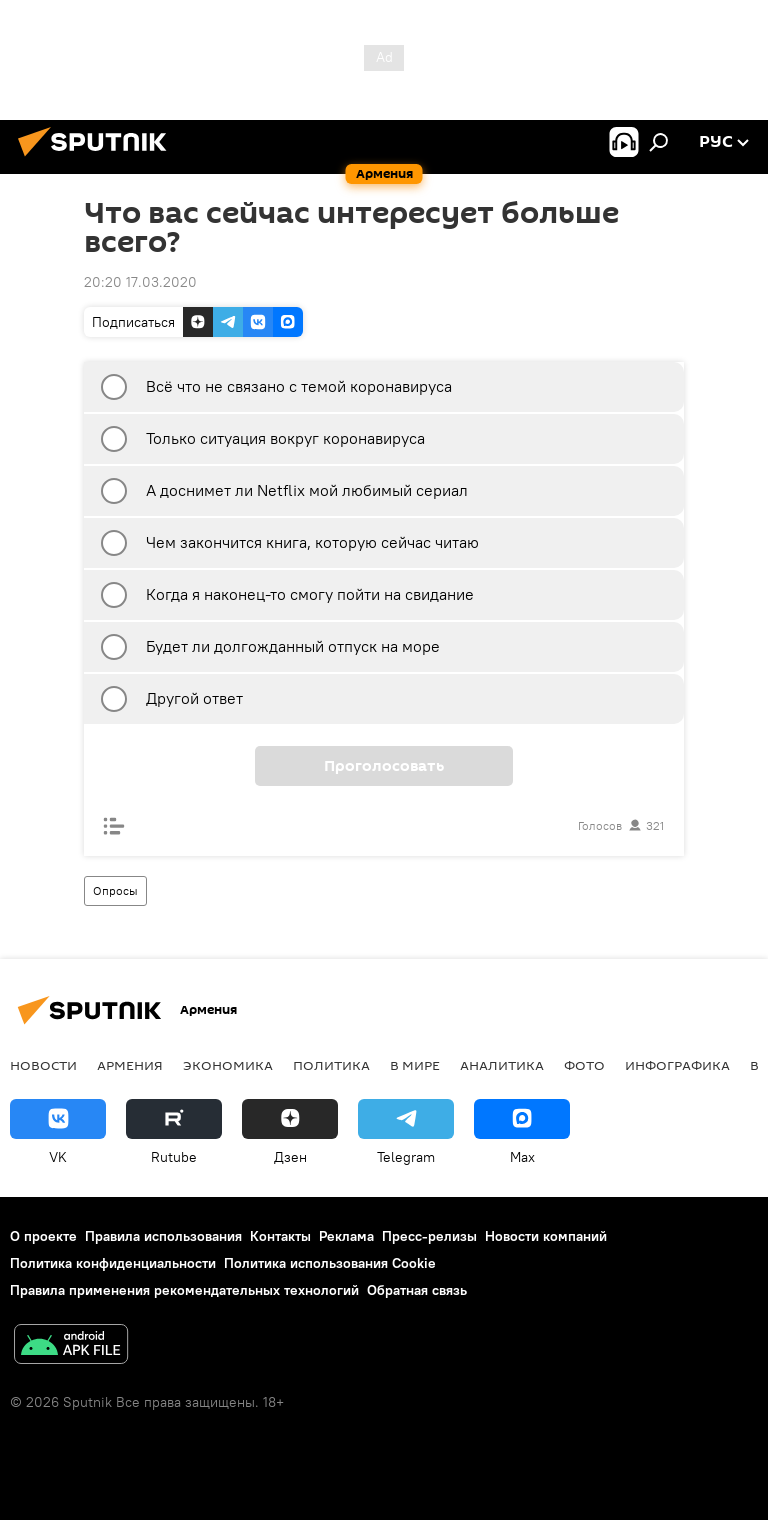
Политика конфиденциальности (113, 1263)
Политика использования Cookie (330, 1263)
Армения (130, 1065)
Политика (331, 1065)
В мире (415, 1065)
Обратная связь (417, 1290)
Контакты (280, 1236)
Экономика (228, 1065)
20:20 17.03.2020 (140, 282)
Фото (584, 1065)
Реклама (346, 1236)
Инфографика (677, 1065)
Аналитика (502, 1065)
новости (43, 1065)
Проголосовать (384, 766)
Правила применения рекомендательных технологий (184, 1290)
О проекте (43, 1236)
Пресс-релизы (429, 1236)
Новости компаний (546, 1236)
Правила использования (163, 1236)
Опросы (115, 890)
